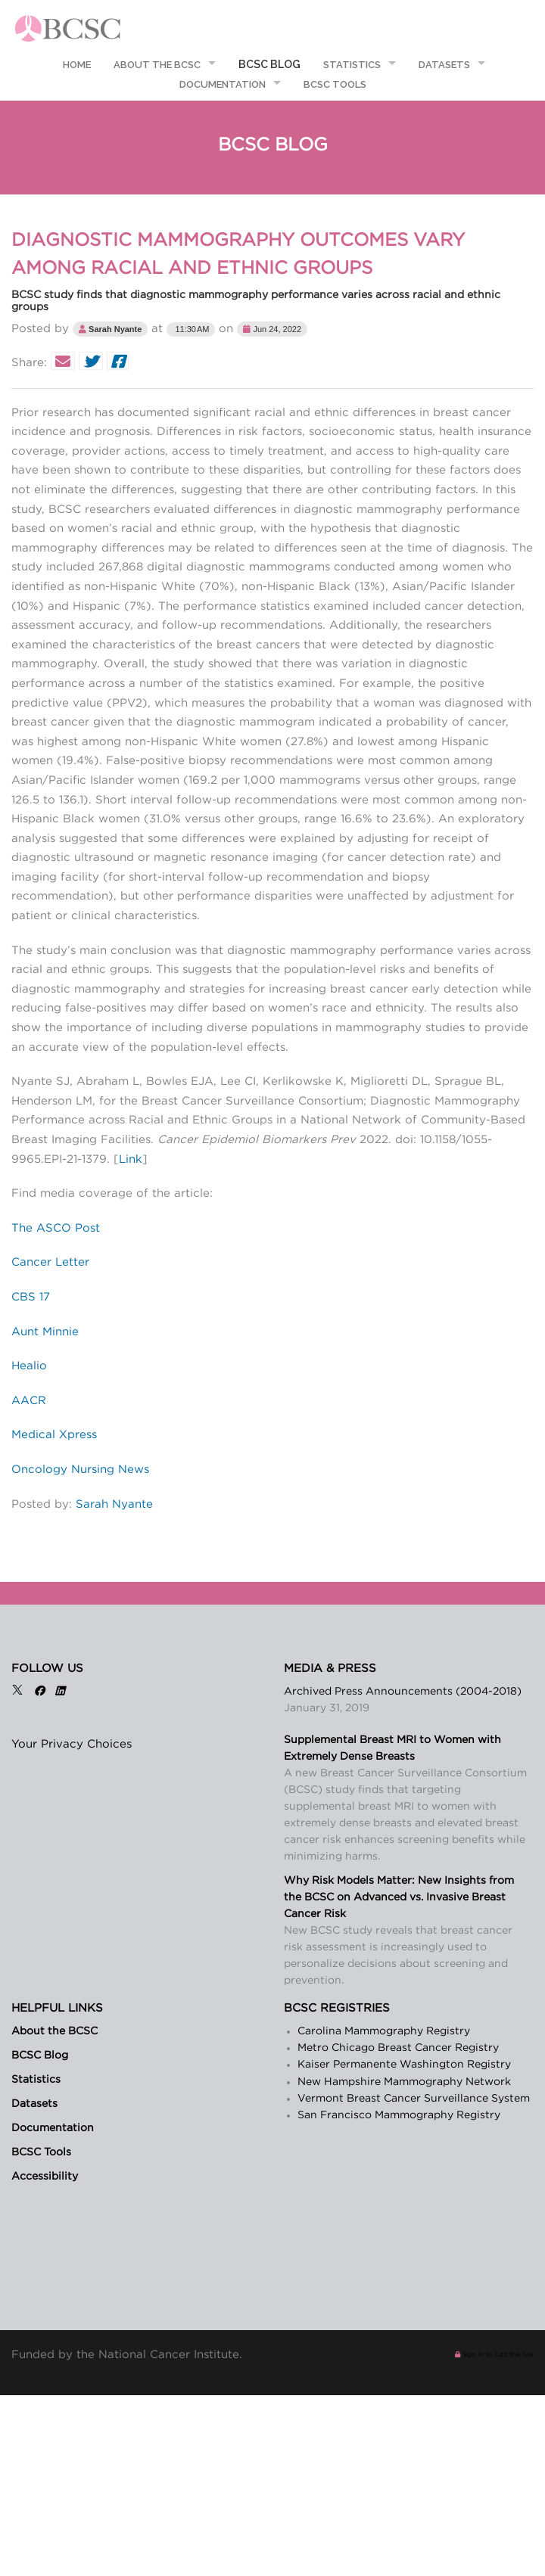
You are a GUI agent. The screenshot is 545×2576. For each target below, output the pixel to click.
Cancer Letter (50, 1262)
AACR (28, 1400)
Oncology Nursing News (80, 1469)
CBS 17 (30, 1297)
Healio (29, 1366)
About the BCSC (157, 64)
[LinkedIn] (59, 1691)
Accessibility (44, 2176)
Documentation (222, 84)
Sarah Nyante (114, 1504)
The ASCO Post (55, 1228)
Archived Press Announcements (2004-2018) (403, 1691)
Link (130, 1159)
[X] (17, 1691)
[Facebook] (39, 1691)
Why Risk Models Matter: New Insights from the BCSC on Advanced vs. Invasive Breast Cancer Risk (399, 1897)
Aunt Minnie (45, 1332)
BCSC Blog (269, 64)
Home (76, 64)
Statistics (352, 64)
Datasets (444, 64)
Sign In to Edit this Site (494, 2354)
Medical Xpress (54, 1434)
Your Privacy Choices (71, 1744)
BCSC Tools (335, 84)
